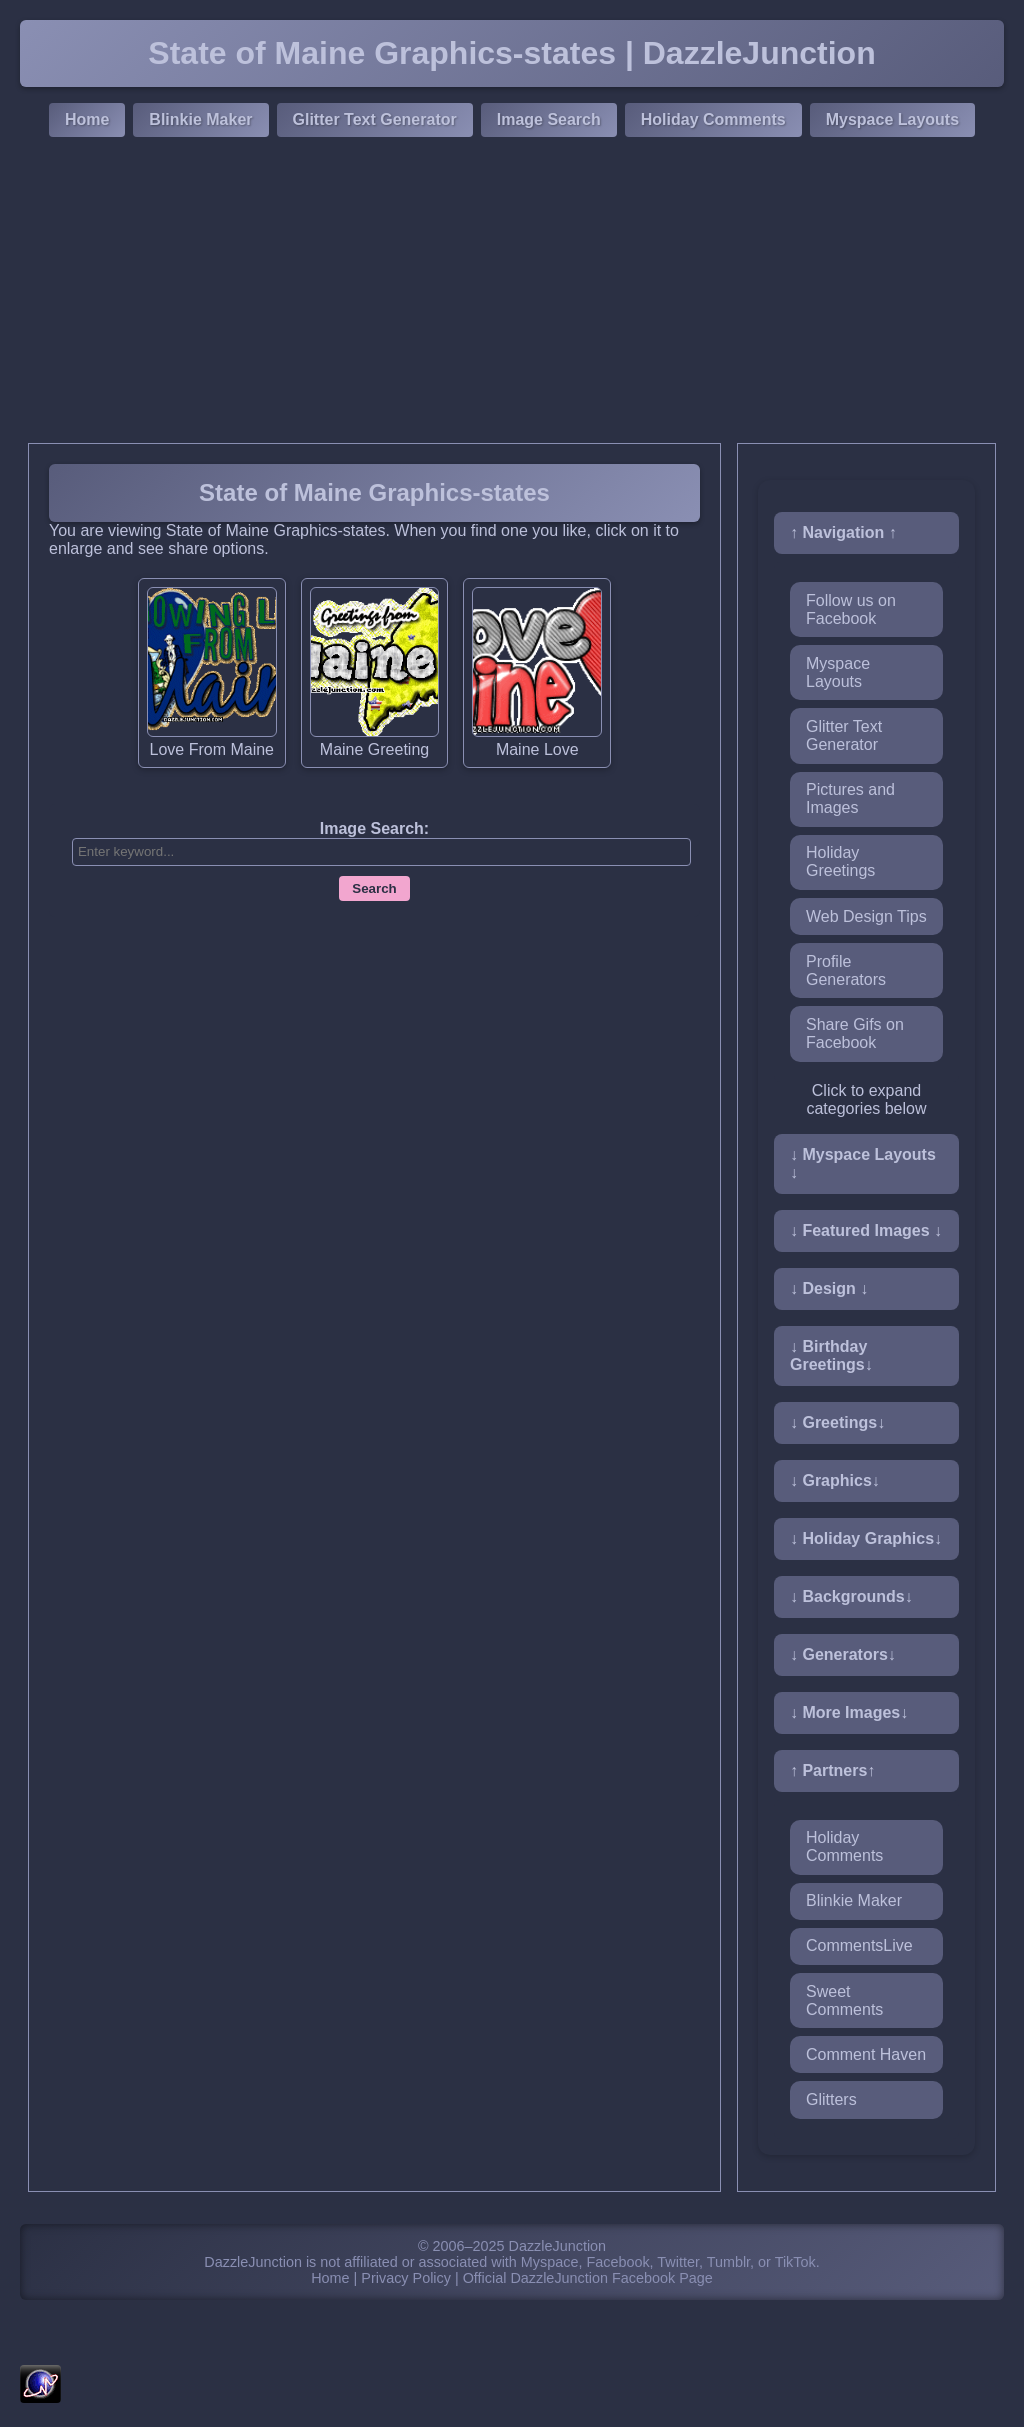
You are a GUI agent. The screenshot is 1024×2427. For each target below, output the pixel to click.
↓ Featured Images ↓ (866, 1230)
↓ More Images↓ (849, 1712)
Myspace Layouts (892, 119)
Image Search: (374, 828)
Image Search (549, 119)
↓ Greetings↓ (837, 1422)
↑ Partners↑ (832, 1770)
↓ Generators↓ (843, 1654)
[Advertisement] (512, 293)
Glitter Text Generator (375, 119)
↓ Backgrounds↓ (851, 1596)
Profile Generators (846, 970)
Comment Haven (866, 2054)
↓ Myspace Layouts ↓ (863, 1163)
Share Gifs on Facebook (855, 1033)
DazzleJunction (558, 2246)
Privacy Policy (406, 2278)
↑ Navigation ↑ (843, 532)
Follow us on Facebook (851, 609)
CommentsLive (859, 1945)
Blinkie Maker (200, 119)
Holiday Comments (713, 119)
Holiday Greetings (840, 861)
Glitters (831, 2099)
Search (374, 888)
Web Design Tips (866, 916)
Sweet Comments (844, 2000)
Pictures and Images (850, 798)
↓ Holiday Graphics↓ (866, 1538)
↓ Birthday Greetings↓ (831, 1355)
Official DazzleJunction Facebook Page (588, 2278)
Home (87, 119)
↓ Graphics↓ (835, 1480)
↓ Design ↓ (829, 1288)
